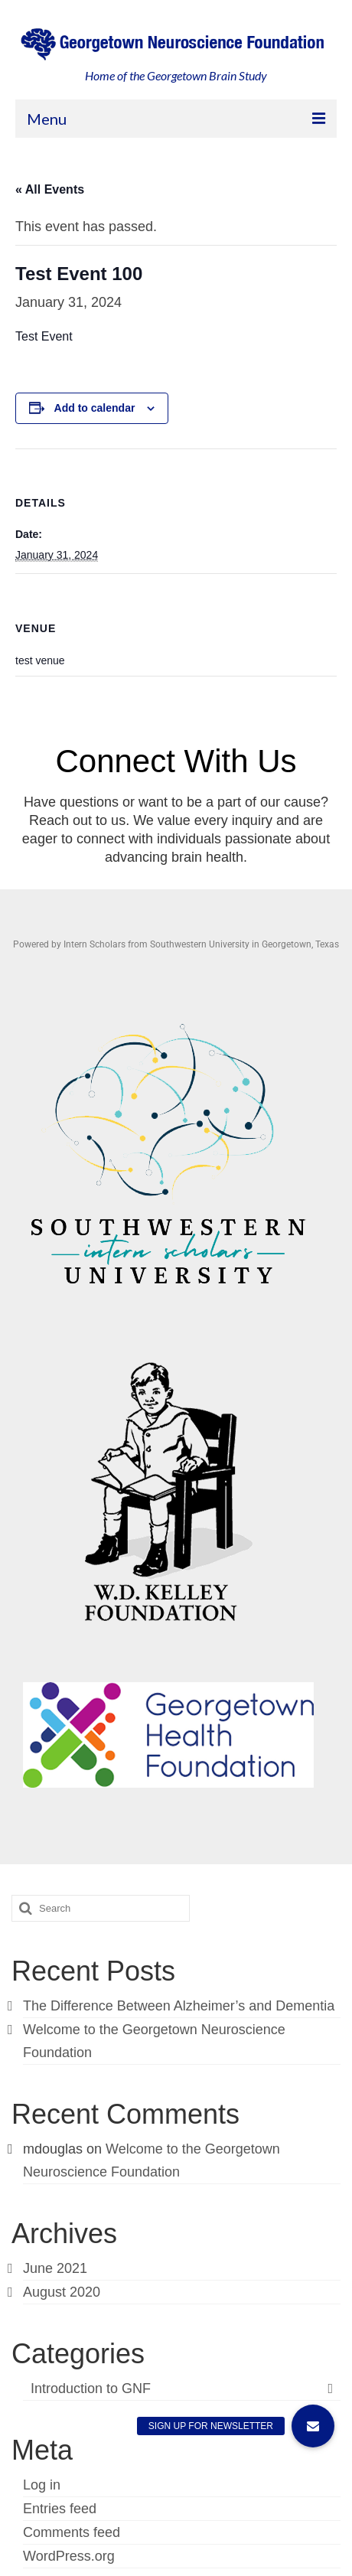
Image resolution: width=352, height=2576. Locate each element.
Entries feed (59, 2508)
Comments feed (71, 2532)
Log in (41, 2485)
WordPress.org (69, 2556)
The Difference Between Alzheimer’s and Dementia (178, 2006)
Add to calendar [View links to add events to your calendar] (94, 408)
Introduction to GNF (91, 2388)
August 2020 (61, 2292)
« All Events (49, 189)
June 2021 (55, 2268)
